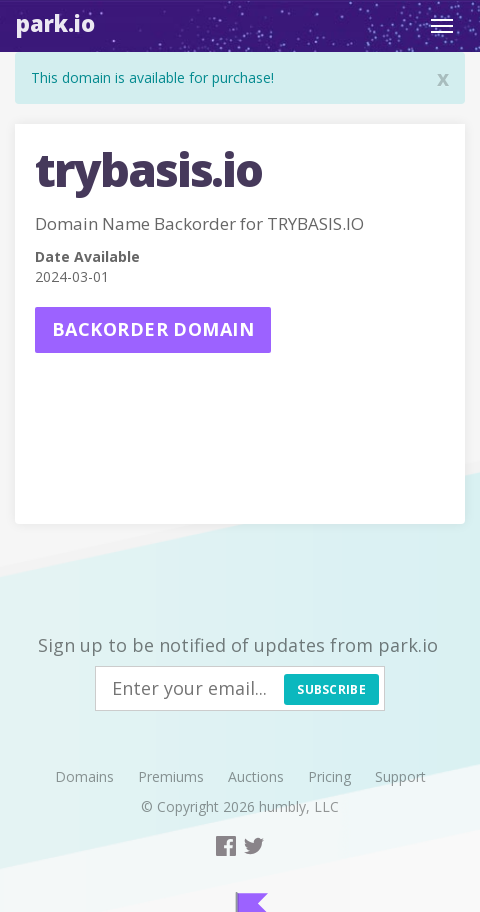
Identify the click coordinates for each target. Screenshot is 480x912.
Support (400, 776)
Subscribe (331, 689)
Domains (84, 776)
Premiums (171, 776)
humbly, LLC (299, 806)
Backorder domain (153, 329)
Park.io (55, 23)
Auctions (256, 776)
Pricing (329, 776)
